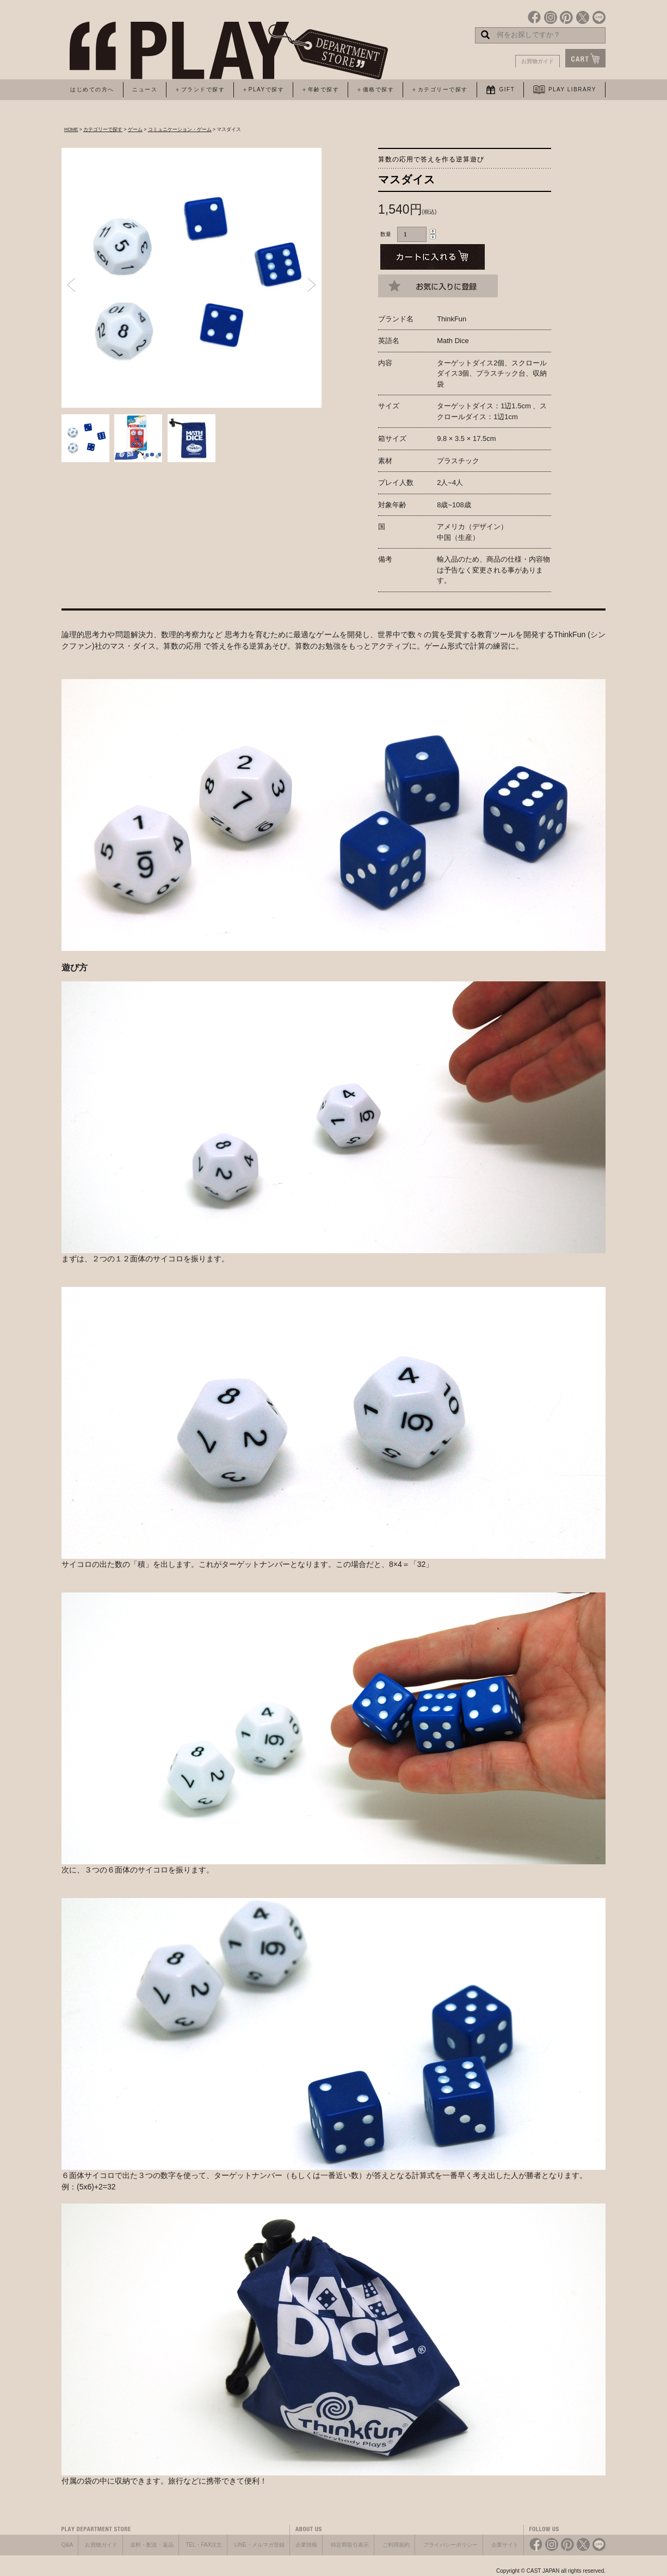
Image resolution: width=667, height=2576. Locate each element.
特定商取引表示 (350, 2545)
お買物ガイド (537, 61)
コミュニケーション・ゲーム (180, 129)
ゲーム (135, 129)
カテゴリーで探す (102, 129)
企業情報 (306, 2545)
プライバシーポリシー (450, 2545)
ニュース (144, 89)
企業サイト (504, 2545)
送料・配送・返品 (152, 2545)
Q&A (67, 2545)
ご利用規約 (396, 2545)
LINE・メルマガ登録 (259, 2545)
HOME (71, 129)
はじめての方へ (92, 89)
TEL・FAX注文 (204, 2545)
